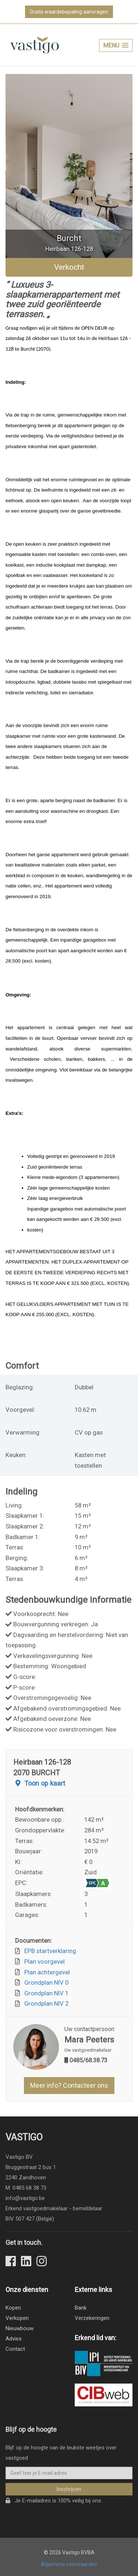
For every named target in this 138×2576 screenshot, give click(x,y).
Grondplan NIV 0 (44, 1982)
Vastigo (24, 2143)
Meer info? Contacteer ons (69, 2085)
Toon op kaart (39, 1783)
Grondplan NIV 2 (44, 2003)
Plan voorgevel (43, 1961)
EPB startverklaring (48, 1951)
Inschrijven (69, 2495)
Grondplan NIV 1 (44, 1993)
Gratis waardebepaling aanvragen (69, 12)
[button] (115, 45)
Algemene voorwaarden (69, 2564)
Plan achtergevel (45, 1972)
